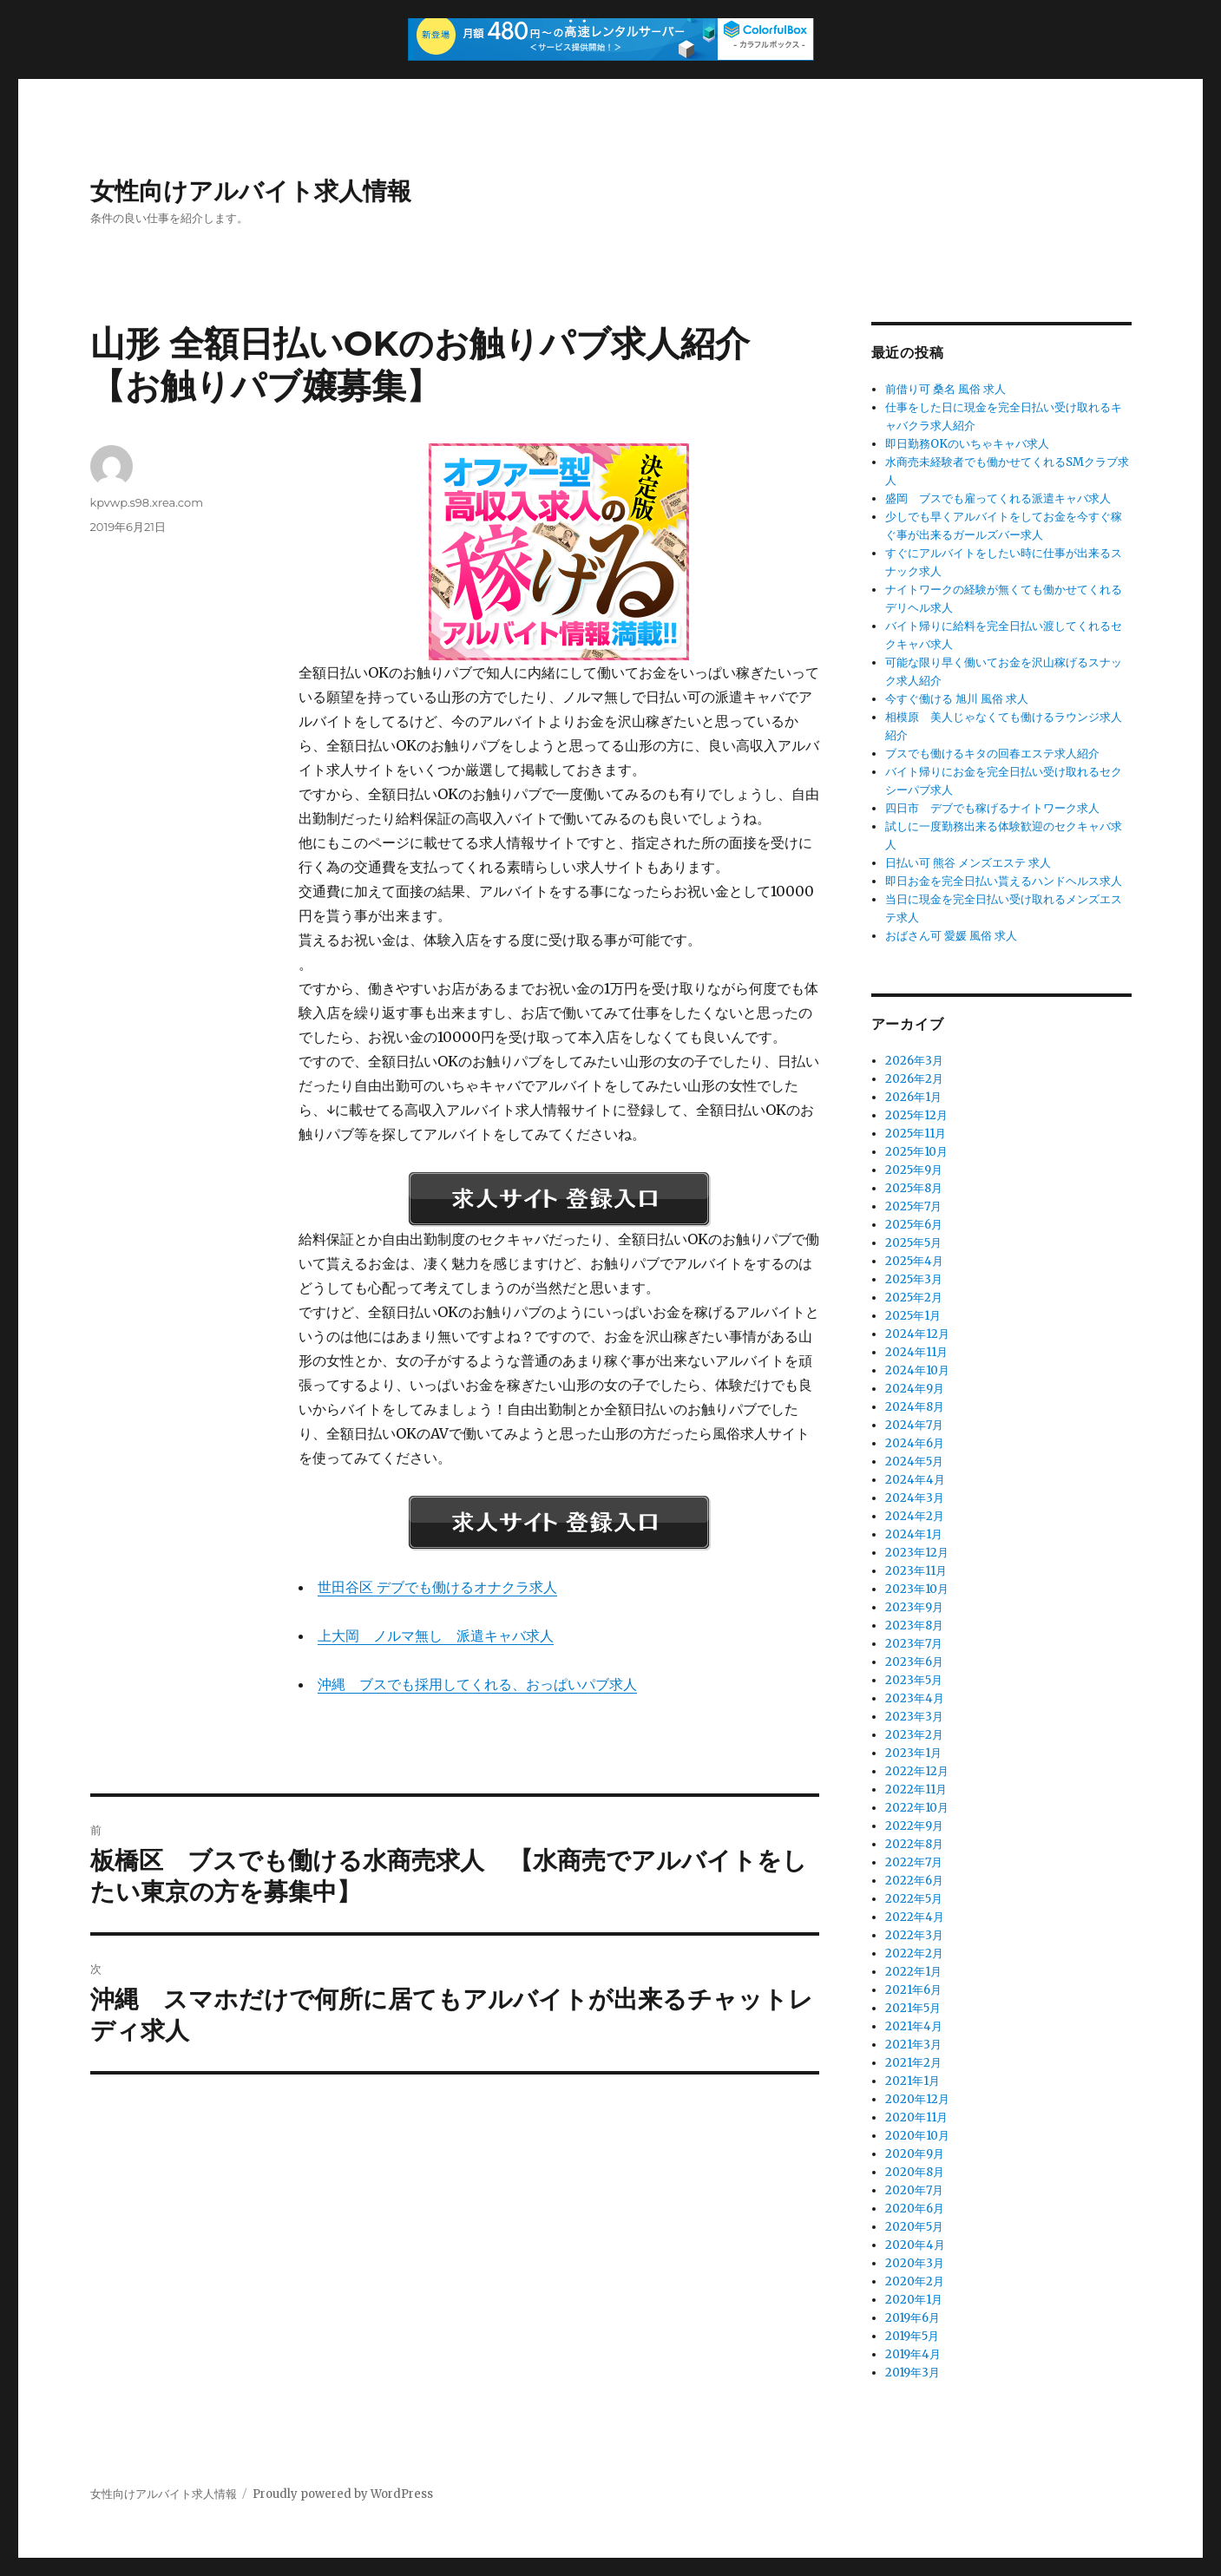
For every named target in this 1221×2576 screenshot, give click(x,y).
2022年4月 (914, 1917)
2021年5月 (913, 2008)
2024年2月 (914, 1516)
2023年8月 (914, 1625)
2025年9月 (913, 1170)
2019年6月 (912, 2318)
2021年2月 (913, 2062)
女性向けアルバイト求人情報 (250, 191)
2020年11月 (916, 2117)
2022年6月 (914, 1880)
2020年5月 (914, 2226)
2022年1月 (913, 1971)
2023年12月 (917, 1552)
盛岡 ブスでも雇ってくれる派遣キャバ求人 (998, 498)
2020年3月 (914, 2263)
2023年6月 (914, 1662)
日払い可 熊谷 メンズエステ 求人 (968, 862)
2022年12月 (917, 1771)
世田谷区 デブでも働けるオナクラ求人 (437, 1587)
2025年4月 (914, 1261)
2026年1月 (913, 1097)
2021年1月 (912, 2081)
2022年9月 (914, 1826)
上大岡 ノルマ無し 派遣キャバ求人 (436, 1635)
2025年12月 (916, 1115)
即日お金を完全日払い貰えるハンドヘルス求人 (1003, 881)
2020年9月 (914, 2154)
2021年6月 (913, 1990)
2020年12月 (917, 2099)
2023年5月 (913, 1680)
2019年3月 (912, 2372)
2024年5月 (914, 1461)
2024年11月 (916, 1352)
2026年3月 (914, 1060)
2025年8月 (913, 1188)
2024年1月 (913, 1534)
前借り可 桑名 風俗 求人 (945, 389)
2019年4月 (913, 2354)
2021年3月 (913, 2044)
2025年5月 (913, 1243)
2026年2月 (914, 1079)
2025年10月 (916, 1151)
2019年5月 (912, 2336)
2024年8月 (914, 1406)
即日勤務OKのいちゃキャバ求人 (967, 443)
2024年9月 (914, 1388)
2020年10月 (917, 2135)
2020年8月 (914, 2172)
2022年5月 (913, 1898)
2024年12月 (917, 1334)
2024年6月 (914, 1443)
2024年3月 (914, 1498)
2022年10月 (917, 1807)
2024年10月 (917, 1370)
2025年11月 (915, 1133)
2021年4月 (913, 2026)
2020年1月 (913, 2299)
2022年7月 (913, 1862)
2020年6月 (914, 2208)
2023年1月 (913, 1753)
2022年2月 (914, 1953)
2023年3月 (914, 1716)
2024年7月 (914, 1425)
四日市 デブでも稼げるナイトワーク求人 (992, 808)
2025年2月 (913, 1297)
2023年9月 (914, 1607)
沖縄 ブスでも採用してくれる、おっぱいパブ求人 (477, 1684)
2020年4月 (915, 2245)
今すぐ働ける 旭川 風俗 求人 (956, 699)
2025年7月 (913, 1206)
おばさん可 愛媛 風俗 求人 (951, 935)
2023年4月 (914, 1698)
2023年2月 (914, 1734)
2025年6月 (913, 1224)
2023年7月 (913, 1643)
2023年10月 (917, 1589)
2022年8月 (914, 1844)
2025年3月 (913, 1279)
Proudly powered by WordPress (343, 2494)
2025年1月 (913, 1315)
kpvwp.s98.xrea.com (146, 502)
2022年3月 (914, 1935)
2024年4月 (915, 1479)
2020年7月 (914, 2190)
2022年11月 (916, 1789)
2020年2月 (914, 2281)
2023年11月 (916, 1570)
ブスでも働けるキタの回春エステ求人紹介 (992, 753)
